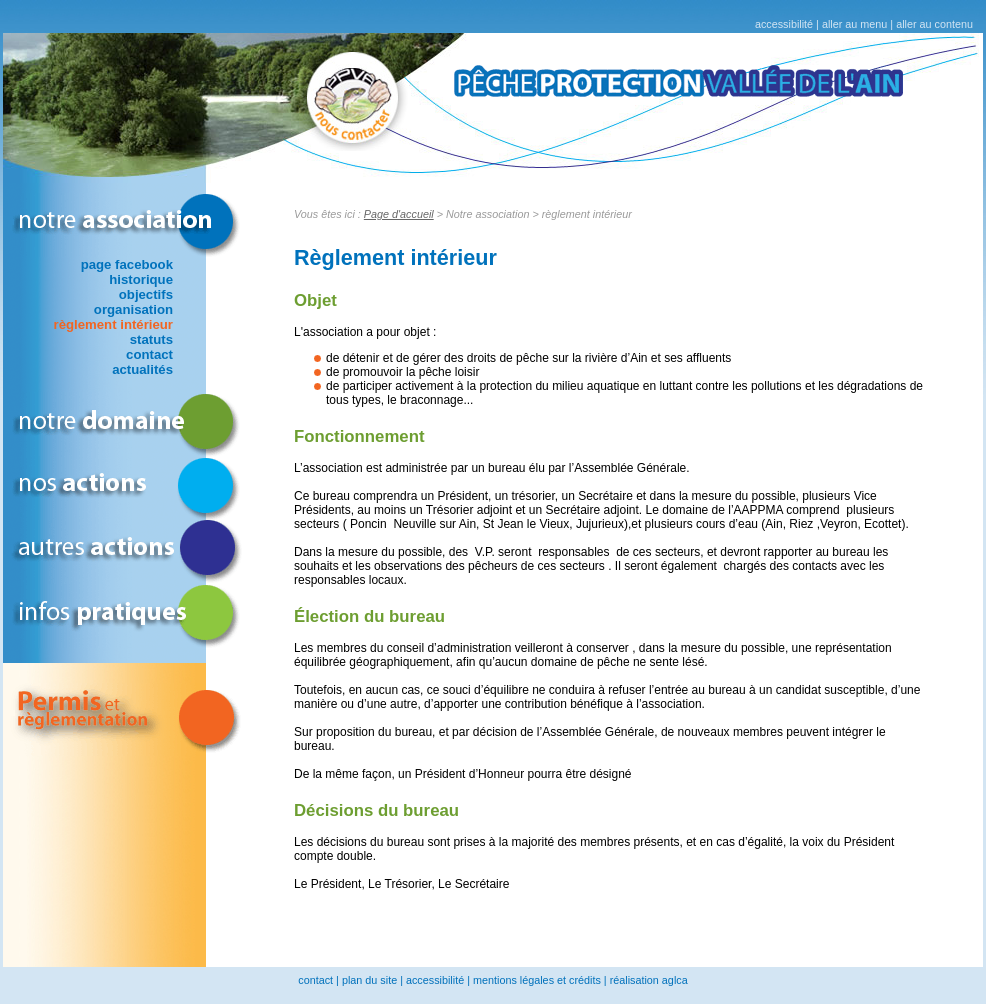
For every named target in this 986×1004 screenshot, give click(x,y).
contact (149, 354)
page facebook (127, 264)
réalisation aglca (649, 980)
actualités (142, 369)
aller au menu (854, 24)
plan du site (369, 980)
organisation (133, 309)
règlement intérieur (113, 324)
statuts (151, 339)
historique (141, 279)
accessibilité (784, 24)
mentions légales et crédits (537, 980)
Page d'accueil (399, 214)
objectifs (146, 294)
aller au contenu (934, 24)
